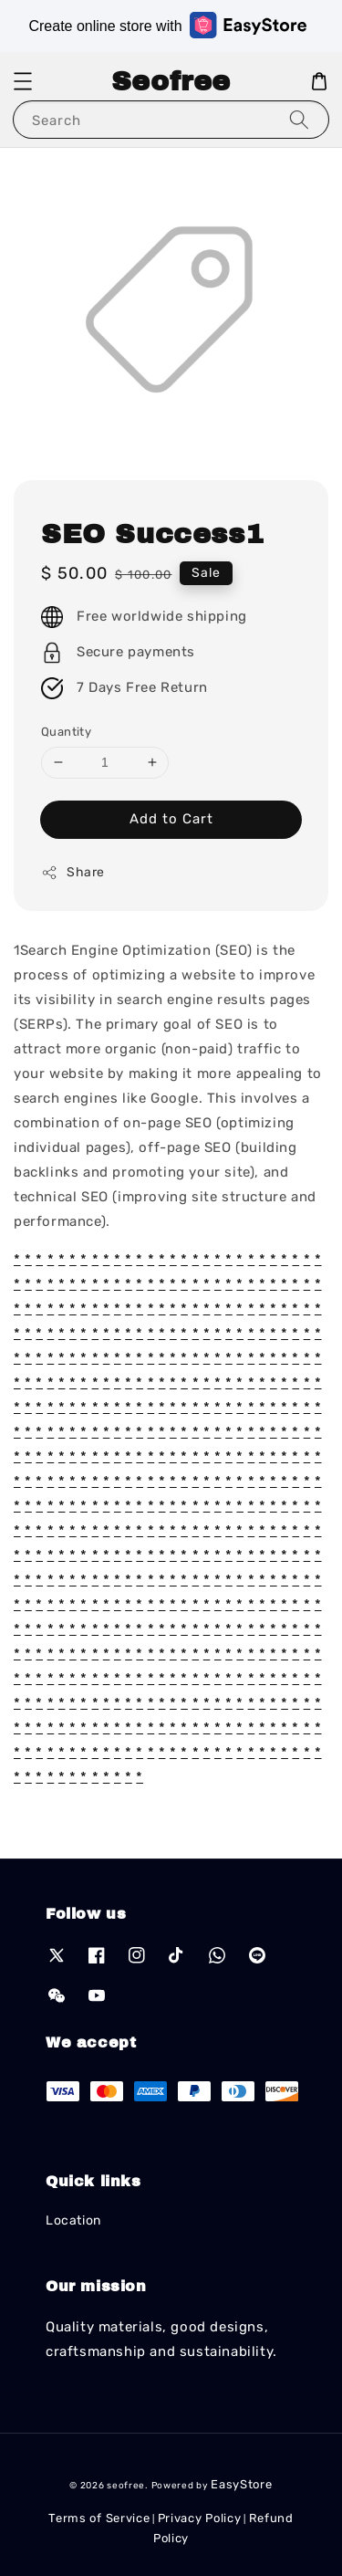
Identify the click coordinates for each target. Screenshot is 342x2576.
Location (73, 2220)
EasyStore (241, 2484)
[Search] (299, 119)
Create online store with (167, 25)
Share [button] (73, 872)
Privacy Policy (200, 2518)
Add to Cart (171, 819)
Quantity (66, 731)
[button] (23, 81)
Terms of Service (99, 2518)
